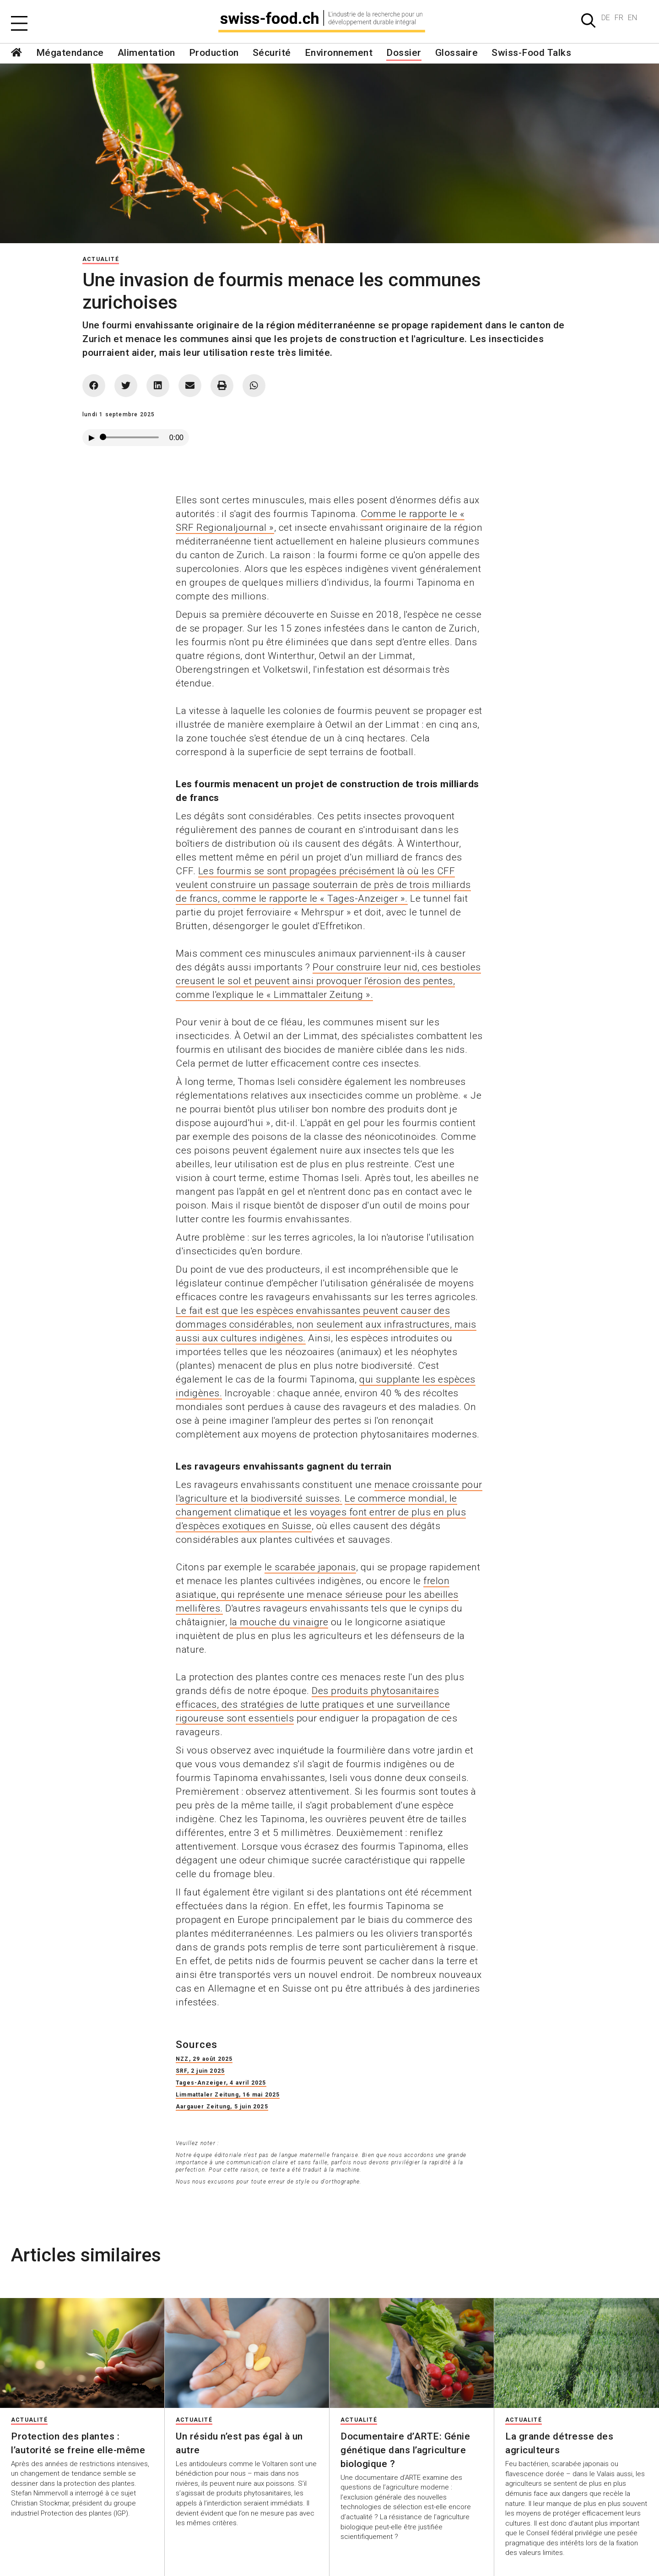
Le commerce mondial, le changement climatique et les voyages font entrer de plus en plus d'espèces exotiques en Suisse (321, 1512)
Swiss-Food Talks (531, 52)
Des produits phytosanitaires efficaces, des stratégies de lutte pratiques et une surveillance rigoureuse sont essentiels (313, 1704)
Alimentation (146, 52)
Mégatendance (70, 52)
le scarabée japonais (310, 1567)
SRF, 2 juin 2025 (200, 2071)
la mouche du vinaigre (279, 1622)
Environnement (339, 52)
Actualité (100, 259)
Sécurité (272, 52)
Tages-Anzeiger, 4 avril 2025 (221, 2083)
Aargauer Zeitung (203, 2106)
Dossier (403, 52)
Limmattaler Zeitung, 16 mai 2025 (228, 2094)
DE (605, 17)
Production (214, 52)
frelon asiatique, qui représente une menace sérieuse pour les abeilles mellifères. (317, 1594)
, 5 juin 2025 (249, 2106)
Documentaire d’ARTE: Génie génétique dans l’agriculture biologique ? (405, 2450)
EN (632, 17)
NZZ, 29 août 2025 (204, 2059)
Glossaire (456, 52)
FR (619, 17)
